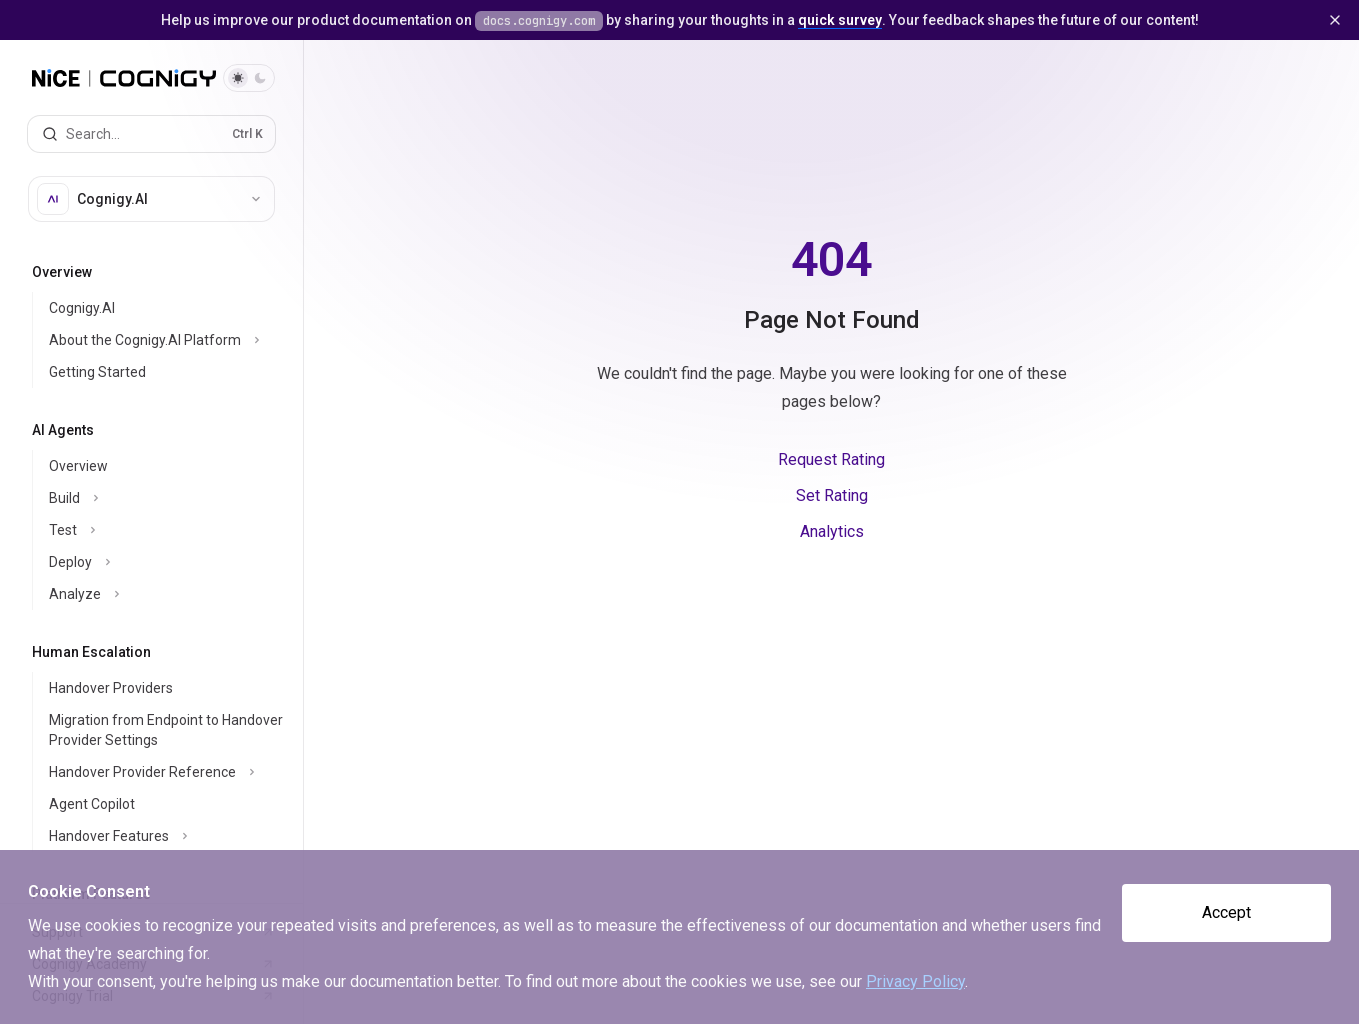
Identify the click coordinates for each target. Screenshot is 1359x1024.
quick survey (840, 20)
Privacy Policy (915, 981)
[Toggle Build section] (167, 498)
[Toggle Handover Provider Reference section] (167, 772)
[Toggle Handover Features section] (167, 836)
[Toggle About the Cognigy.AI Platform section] (167, 340)
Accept (1226, 912)
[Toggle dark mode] (249, 78)
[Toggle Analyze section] (167, 594)
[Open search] (151, 134)
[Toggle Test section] (167, 530)
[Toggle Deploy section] (167, 562)
